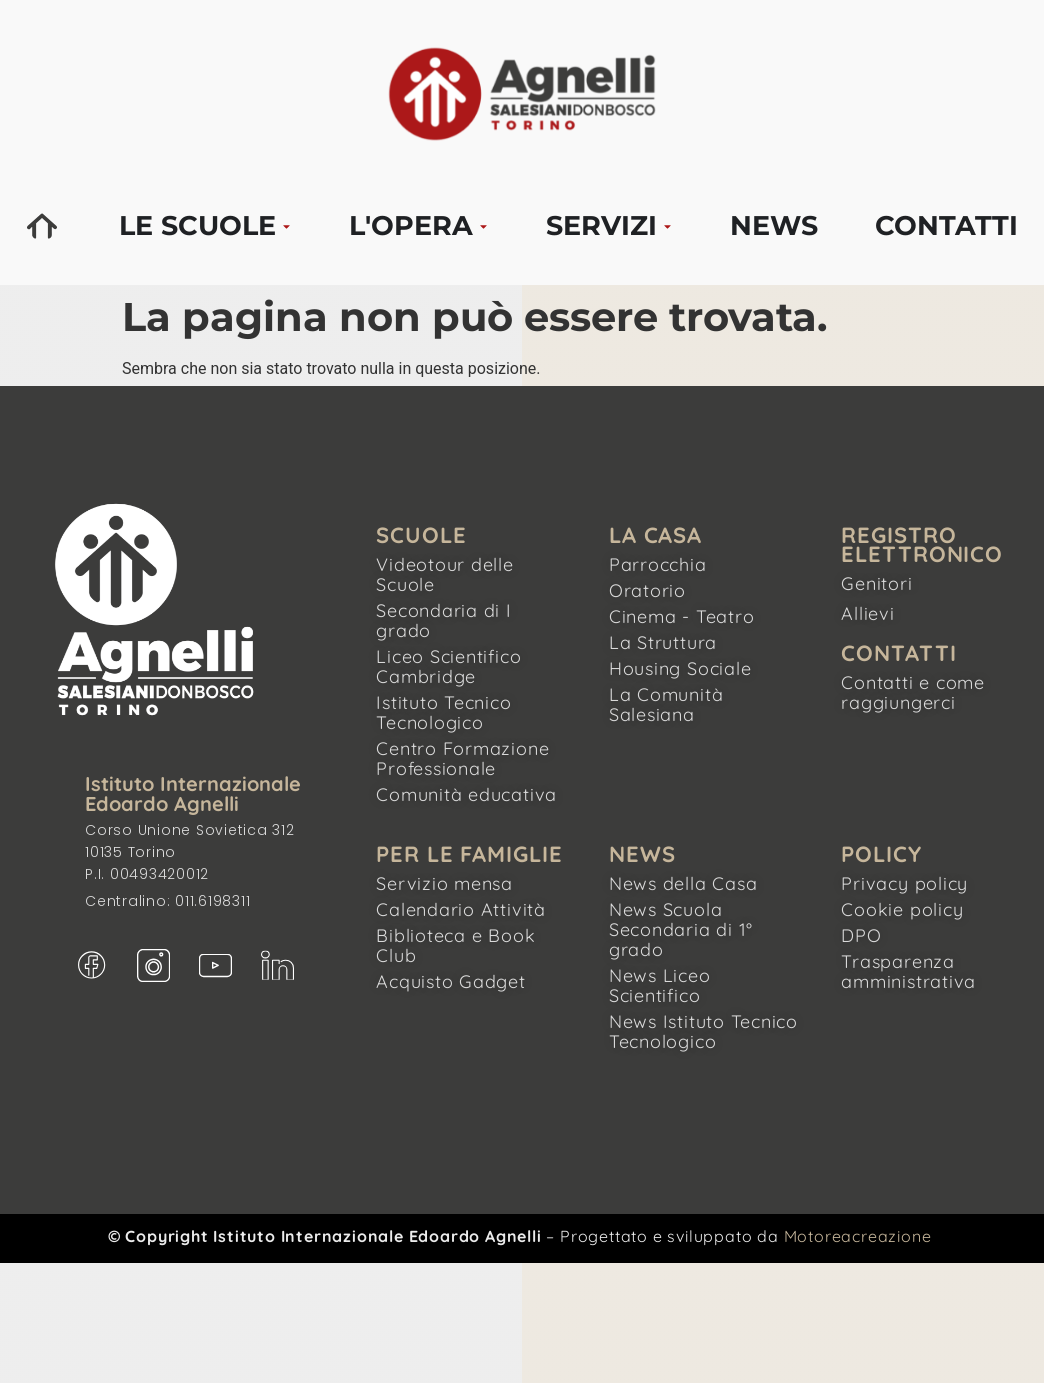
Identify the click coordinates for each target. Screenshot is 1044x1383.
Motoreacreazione (858, 1236)
